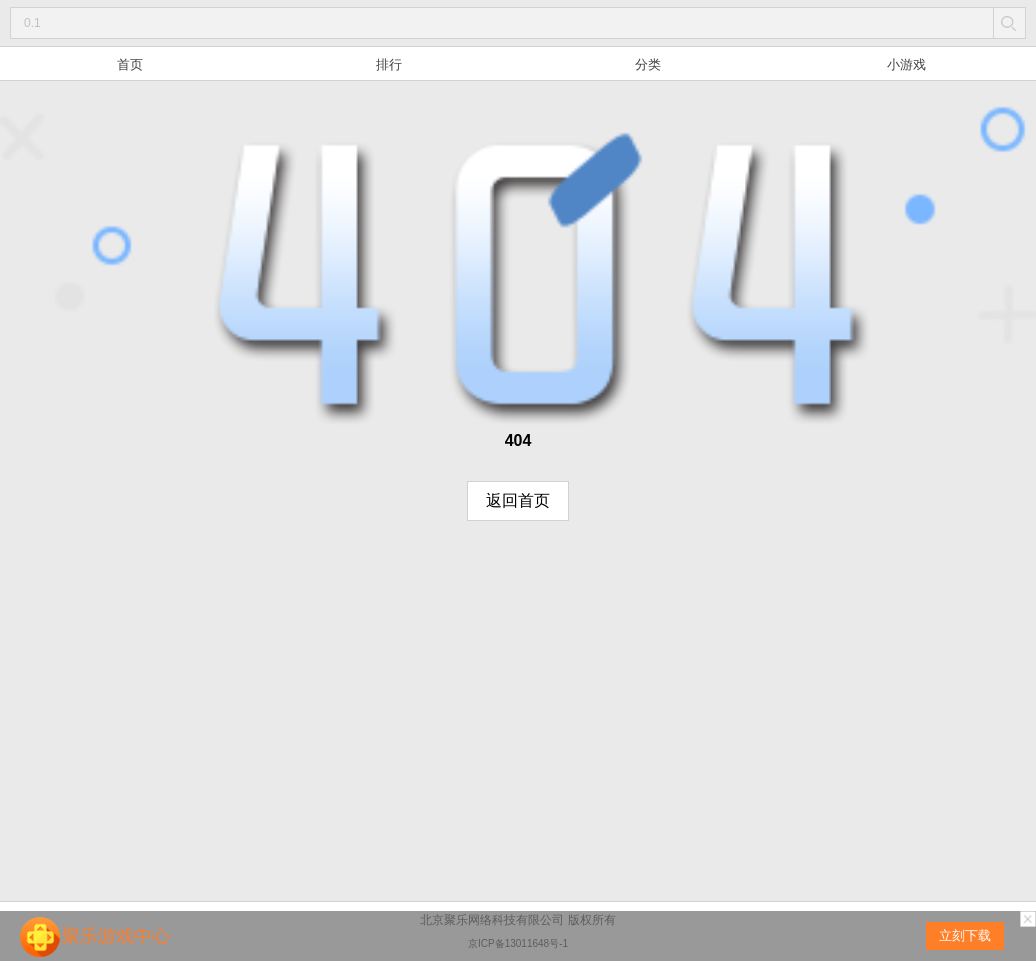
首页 (130, 64)
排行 (389, 64)
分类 (648, 64)
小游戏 (906, 64)
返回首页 (518, 500)
